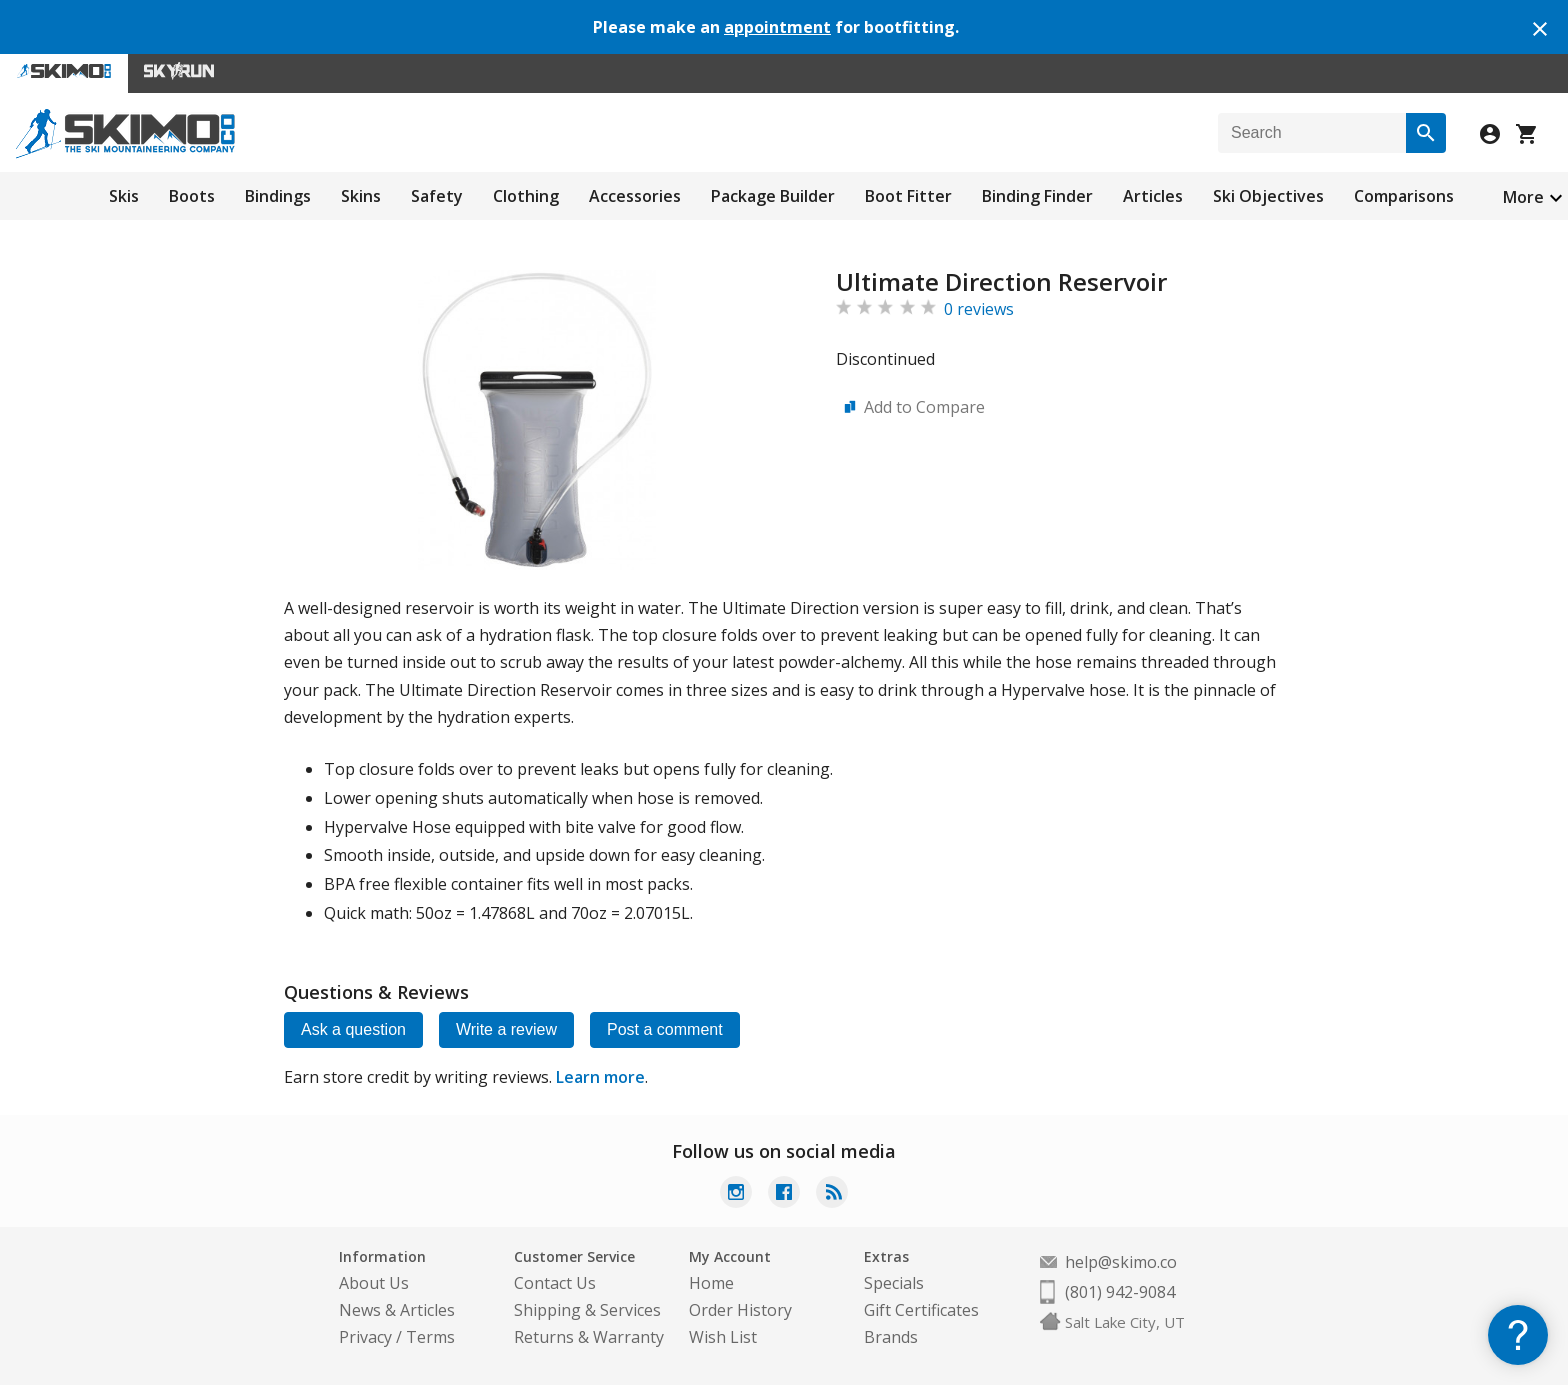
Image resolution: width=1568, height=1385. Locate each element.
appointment (777, 27)
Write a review (506, 1029)
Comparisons (1404, 196)
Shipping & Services (587, 1310)
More (1523, 197)
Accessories (635, 196)
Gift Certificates (921, 1310)
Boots (192, 196)
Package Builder (773, 196)
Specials (894, 1283)
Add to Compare (924, 407)
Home (711, 1283)
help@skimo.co (1121, 1262)
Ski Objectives (1268, 196)
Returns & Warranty (589, 1337)
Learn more (600, 1077)
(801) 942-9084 (1120, 1292)
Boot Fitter (908, 196)
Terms (430, 1337)
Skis (124, 196)
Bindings (278, 196)
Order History (740, 1310)
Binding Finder (1037, 196)
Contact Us (555, 1283)
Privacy (365, 1337)
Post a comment (665, 1029)
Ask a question (353, 1029)
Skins (361, 196)
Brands (891, 1337)
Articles (1153, 196)
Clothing (526, 196)
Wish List (723, 1337)
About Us (374, 1283)
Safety (437, 196)
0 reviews (979, 309)
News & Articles (397, 1310)
